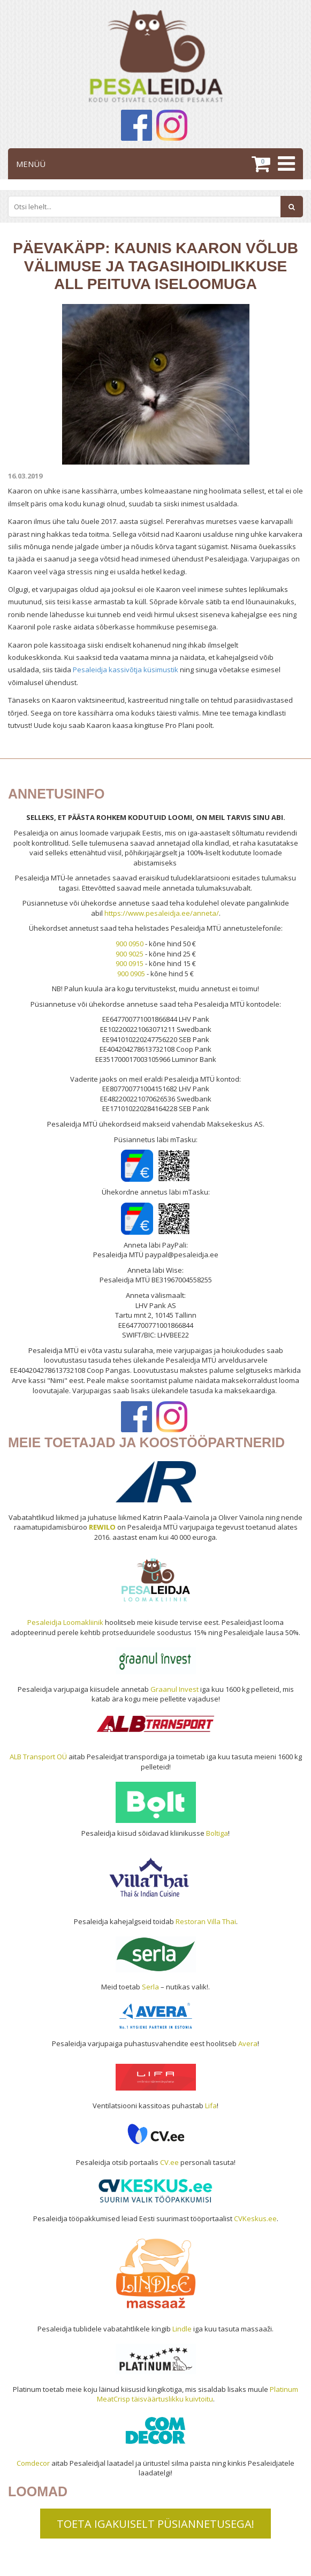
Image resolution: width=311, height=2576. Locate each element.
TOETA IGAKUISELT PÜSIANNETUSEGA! (155, 2524)
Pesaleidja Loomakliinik (65, 1622)
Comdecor (33, 2463)
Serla (150, 1987)
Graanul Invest (174, 1689)
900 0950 (129, 943)
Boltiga (217, 1833)
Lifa (211, 2105)
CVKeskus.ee (255, 2218)
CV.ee (169, 2162)
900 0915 (129, 963)
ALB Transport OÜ (38, 1756)
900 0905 (131, 973)
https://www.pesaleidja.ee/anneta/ (161, 913)
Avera (247, 2043)
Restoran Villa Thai (206, 1921)
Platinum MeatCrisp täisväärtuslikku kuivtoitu (198, 2394)
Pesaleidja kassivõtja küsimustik (125, 669)
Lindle (182, 2329)
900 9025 (129, 954)
